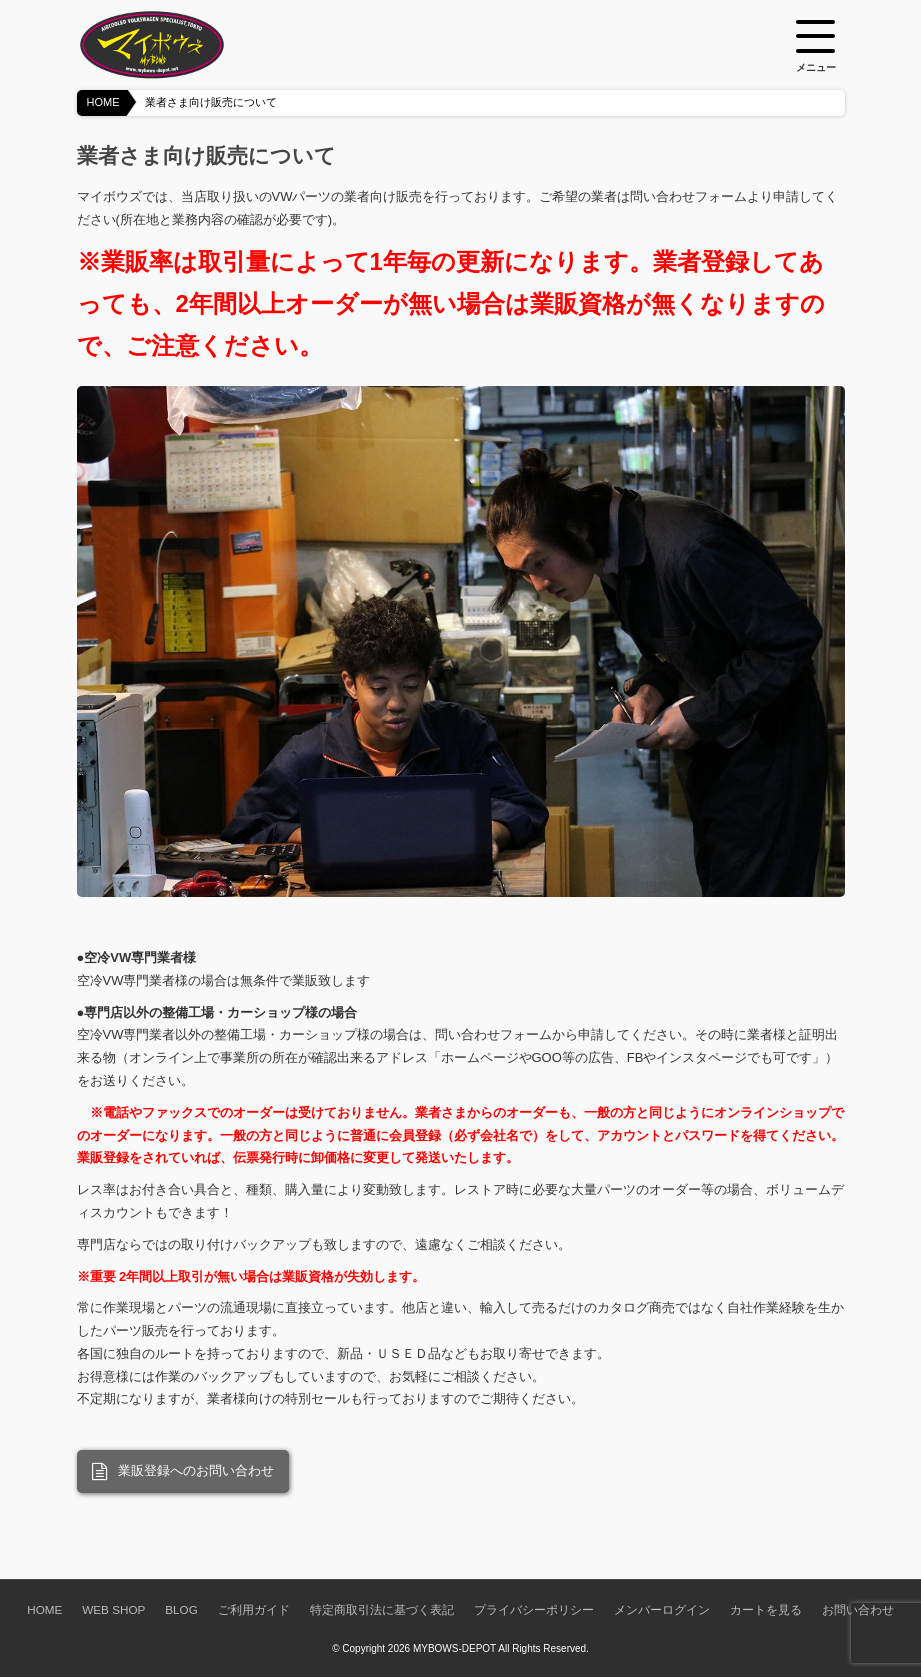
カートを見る (766, 1609)
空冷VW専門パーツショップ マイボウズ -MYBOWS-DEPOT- (177, 45)
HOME (103, 102)
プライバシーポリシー (534, 1609)
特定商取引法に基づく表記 (382, 1609)
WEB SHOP (113, 1609)
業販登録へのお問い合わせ (183, 1472)
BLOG (181, 1609)
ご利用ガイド (254, 1609)
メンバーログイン (662, 1609)
